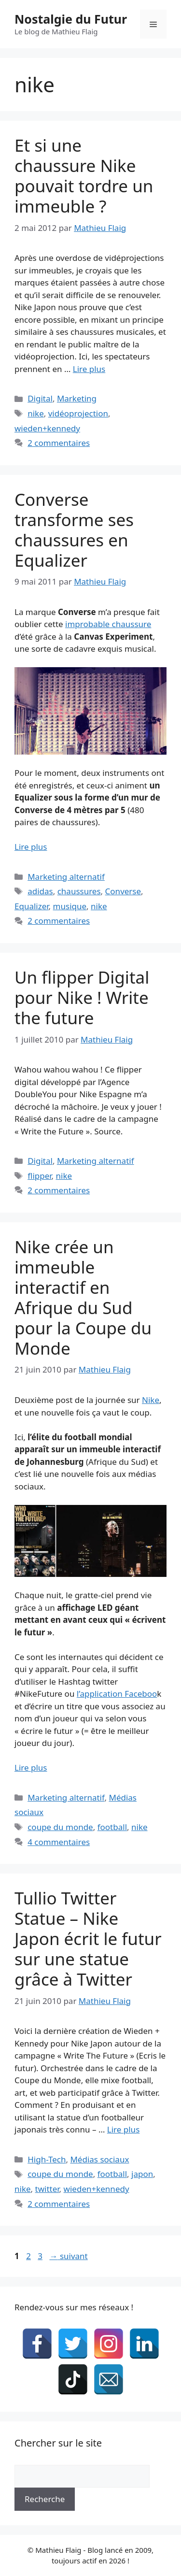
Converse (123, 891)
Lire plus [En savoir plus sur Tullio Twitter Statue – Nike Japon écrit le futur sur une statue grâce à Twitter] (123, 2129)
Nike (150, 1399)
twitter (47, 2188)
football (112, 1826)
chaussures (79, 891)
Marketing (77, 398)
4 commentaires (59, 1841)
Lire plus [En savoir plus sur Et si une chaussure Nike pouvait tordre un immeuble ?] (89, 368)
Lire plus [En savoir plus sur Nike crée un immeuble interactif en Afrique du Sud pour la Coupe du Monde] (30, 1767)
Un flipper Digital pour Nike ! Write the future (81, 997)
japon (142, 2173)
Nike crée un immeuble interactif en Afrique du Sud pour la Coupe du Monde (83, 1297)
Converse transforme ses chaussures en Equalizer (74, 530)
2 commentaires (59, 442)
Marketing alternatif (66, 876)
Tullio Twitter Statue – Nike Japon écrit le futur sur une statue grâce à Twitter (88, 1938)
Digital (40, 398)
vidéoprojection (78, 413)
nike (36, 413)
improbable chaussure (108, 624)
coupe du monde (60, 1826)
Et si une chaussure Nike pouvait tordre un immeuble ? (83, 175)
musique (69, 906)
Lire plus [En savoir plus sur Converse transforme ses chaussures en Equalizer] (30, 846)
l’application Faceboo (117, 1693)
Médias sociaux (99, 2159)
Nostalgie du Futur (70, 19)
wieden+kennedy (47, 428)
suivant (68, 2255)
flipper (39, 1175)
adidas (40, 891)
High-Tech (47, 2159)
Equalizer (31, 906)
